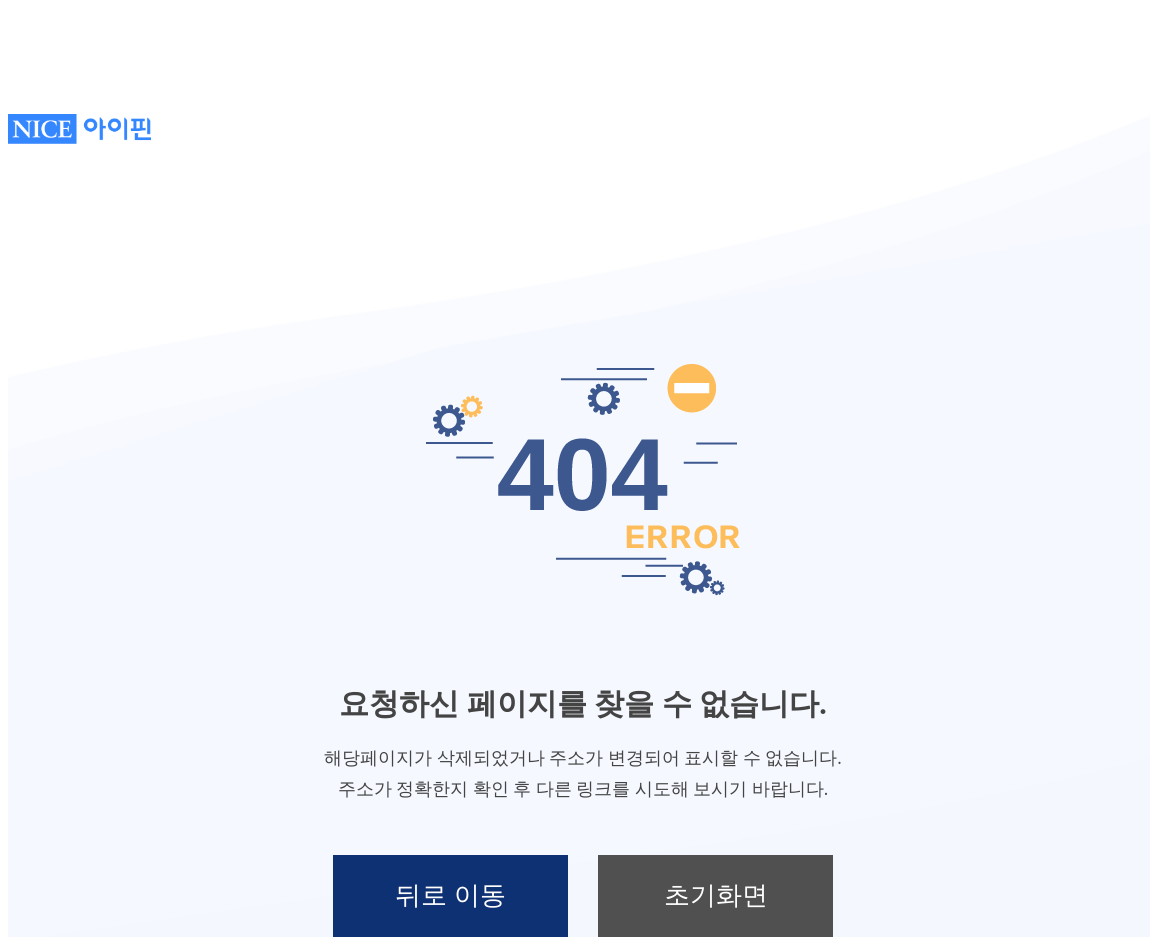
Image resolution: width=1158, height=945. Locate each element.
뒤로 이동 (450, 895)
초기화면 (716, 895)
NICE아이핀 (79, 129)
